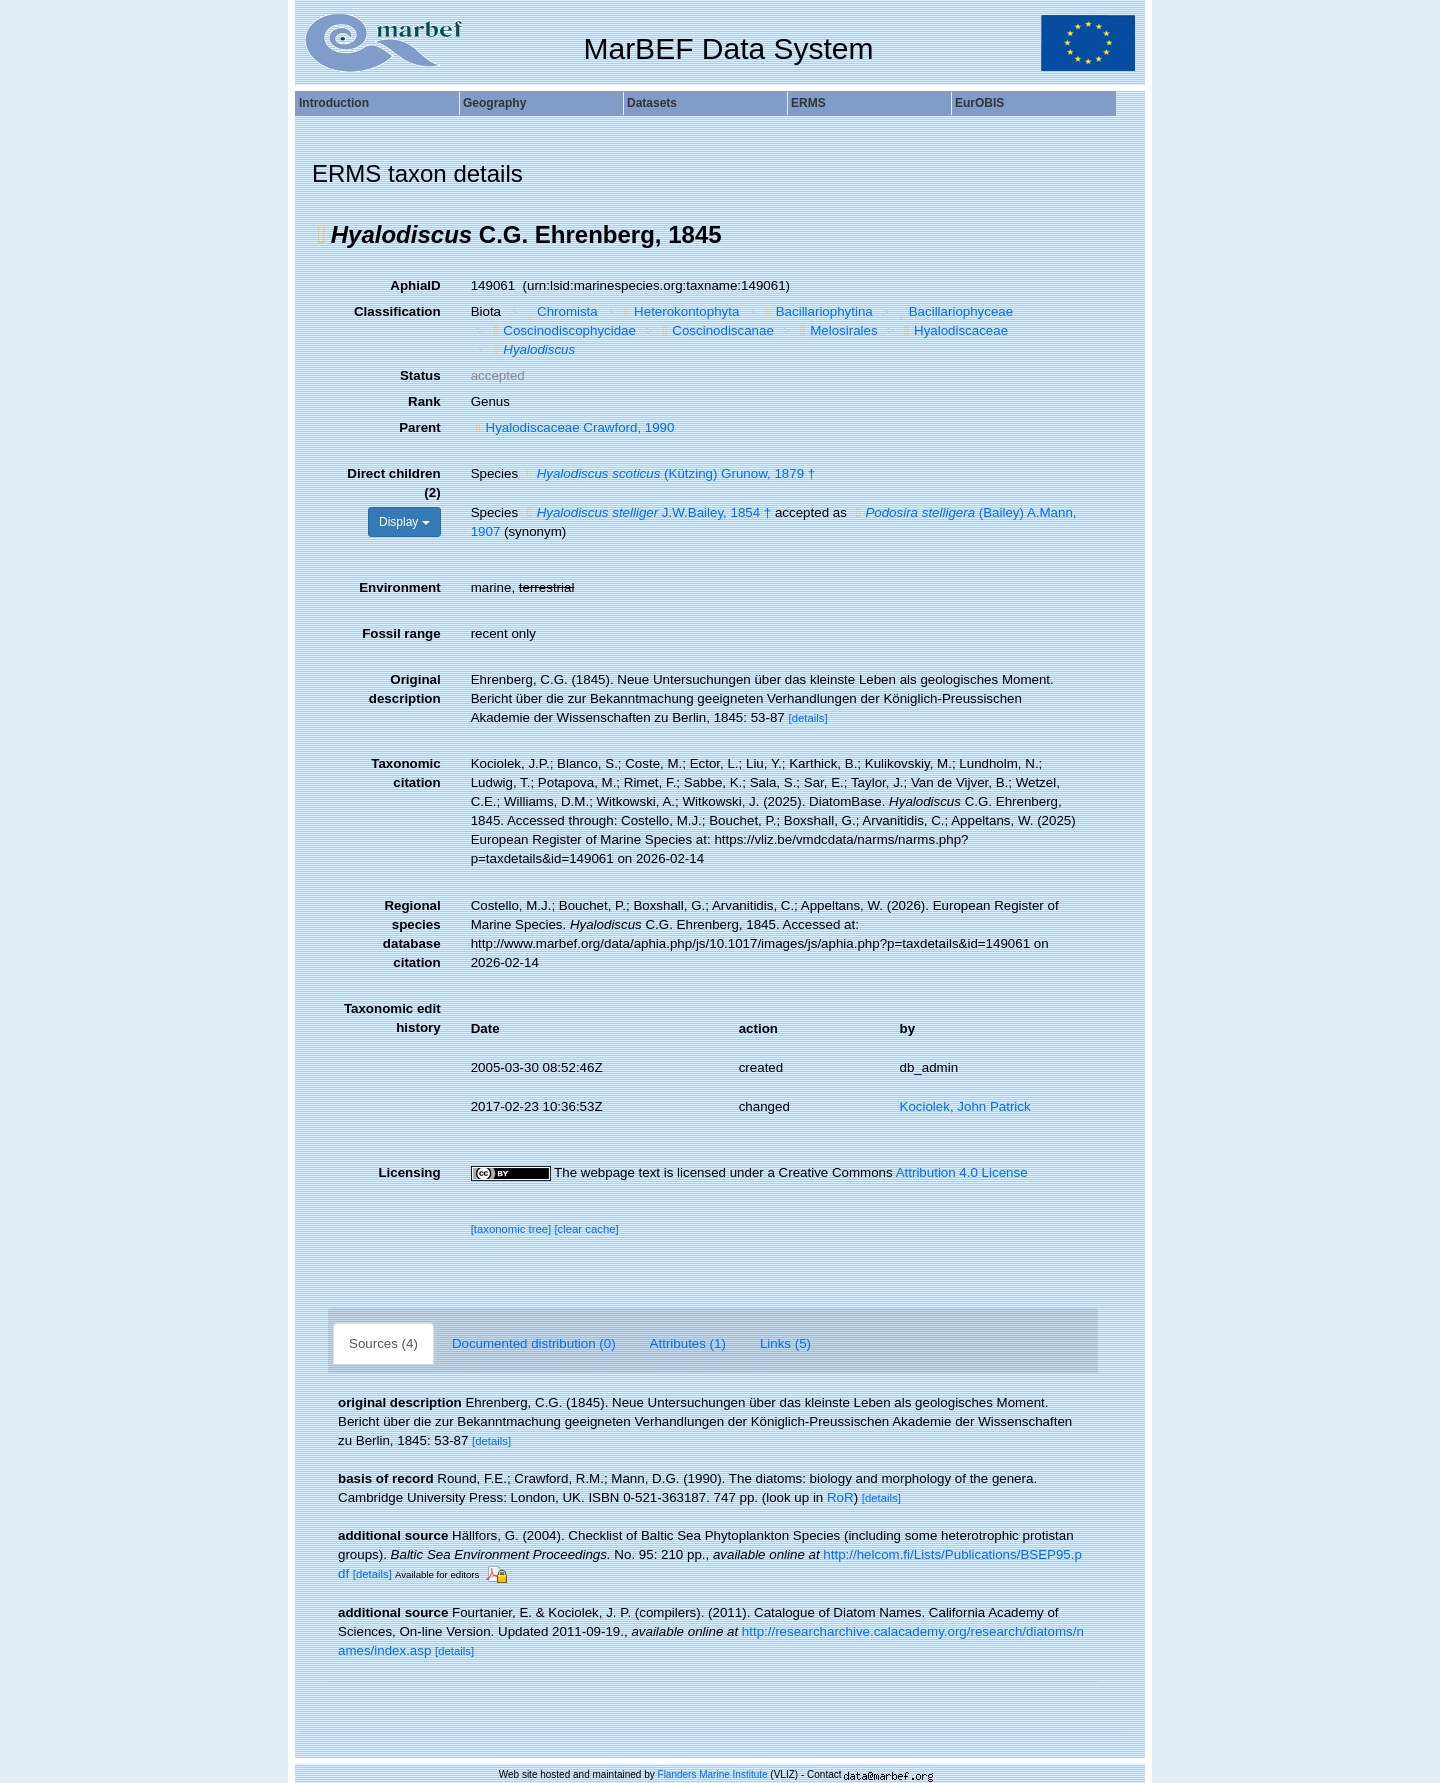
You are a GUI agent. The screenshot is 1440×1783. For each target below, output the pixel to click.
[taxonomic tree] (511, 1229)
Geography (494, 103)
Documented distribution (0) (534, 1343)
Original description (405, 689)
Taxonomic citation (405, 773)
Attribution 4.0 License (962, 1172)
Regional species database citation (412, 934)
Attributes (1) (688, 1343)
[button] (321, 235)
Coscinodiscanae (715, 330)
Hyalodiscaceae (953, 330)
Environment (399, 587)
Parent (419, 427)
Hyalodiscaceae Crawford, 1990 (573, 427)
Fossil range (401, 633)
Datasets (652, 103)
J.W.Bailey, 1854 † (646, 512)
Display (404, 522)
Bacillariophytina (817, 311)
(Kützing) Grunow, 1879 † (668, 473)
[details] (807, 718)
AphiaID (415, 285)
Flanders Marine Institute (713, 1774)
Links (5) (785, 1343)
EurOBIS (979, 103)
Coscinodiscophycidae (562, 330)
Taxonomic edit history (392, 1018)
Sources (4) (383, 1343)
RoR (840, 1497)
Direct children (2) (393, 483)
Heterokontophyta (679, 311)
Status (420, 375)
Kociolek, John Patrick (965, 1106)
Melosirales (836, 330)
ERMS (808, 103)
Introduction (334, 103)
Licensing (409, 1172)
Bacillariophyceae (953, 311)
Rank (424, 401)
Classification (397, 311)
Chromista (560, 311)
